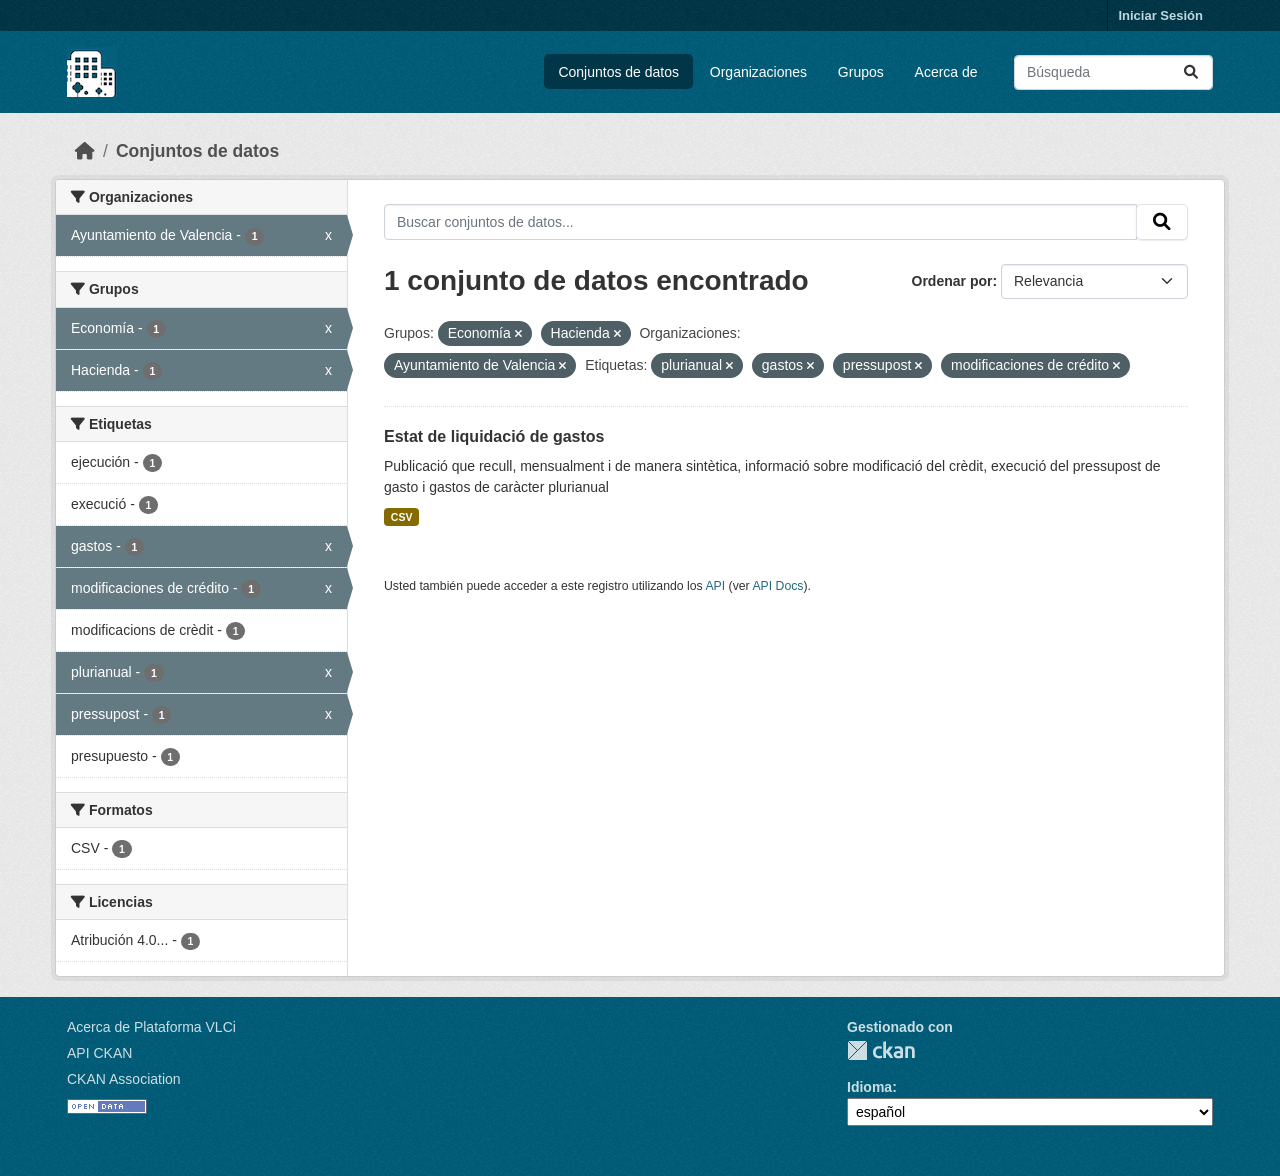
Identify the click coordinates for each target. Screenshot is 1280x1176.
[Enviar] (1191, 72)
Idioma (869, 1087)
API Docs (777, 586)
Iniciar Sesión (1160, 15)
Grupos (861, 72)
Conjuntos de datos (618, 72)
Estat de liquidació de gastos (494, 436)
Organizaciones (758, 72)
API (715, 586)
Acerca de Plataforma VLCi (151, 1027)
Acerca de (946, 72)
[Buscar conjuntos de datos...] (1113, 72)
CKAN (881, 1050)
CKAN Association (124, 1079)
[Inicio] (85, 151)
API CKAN (99, 1053)
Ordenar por (952, 281)
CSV (402, 517)
